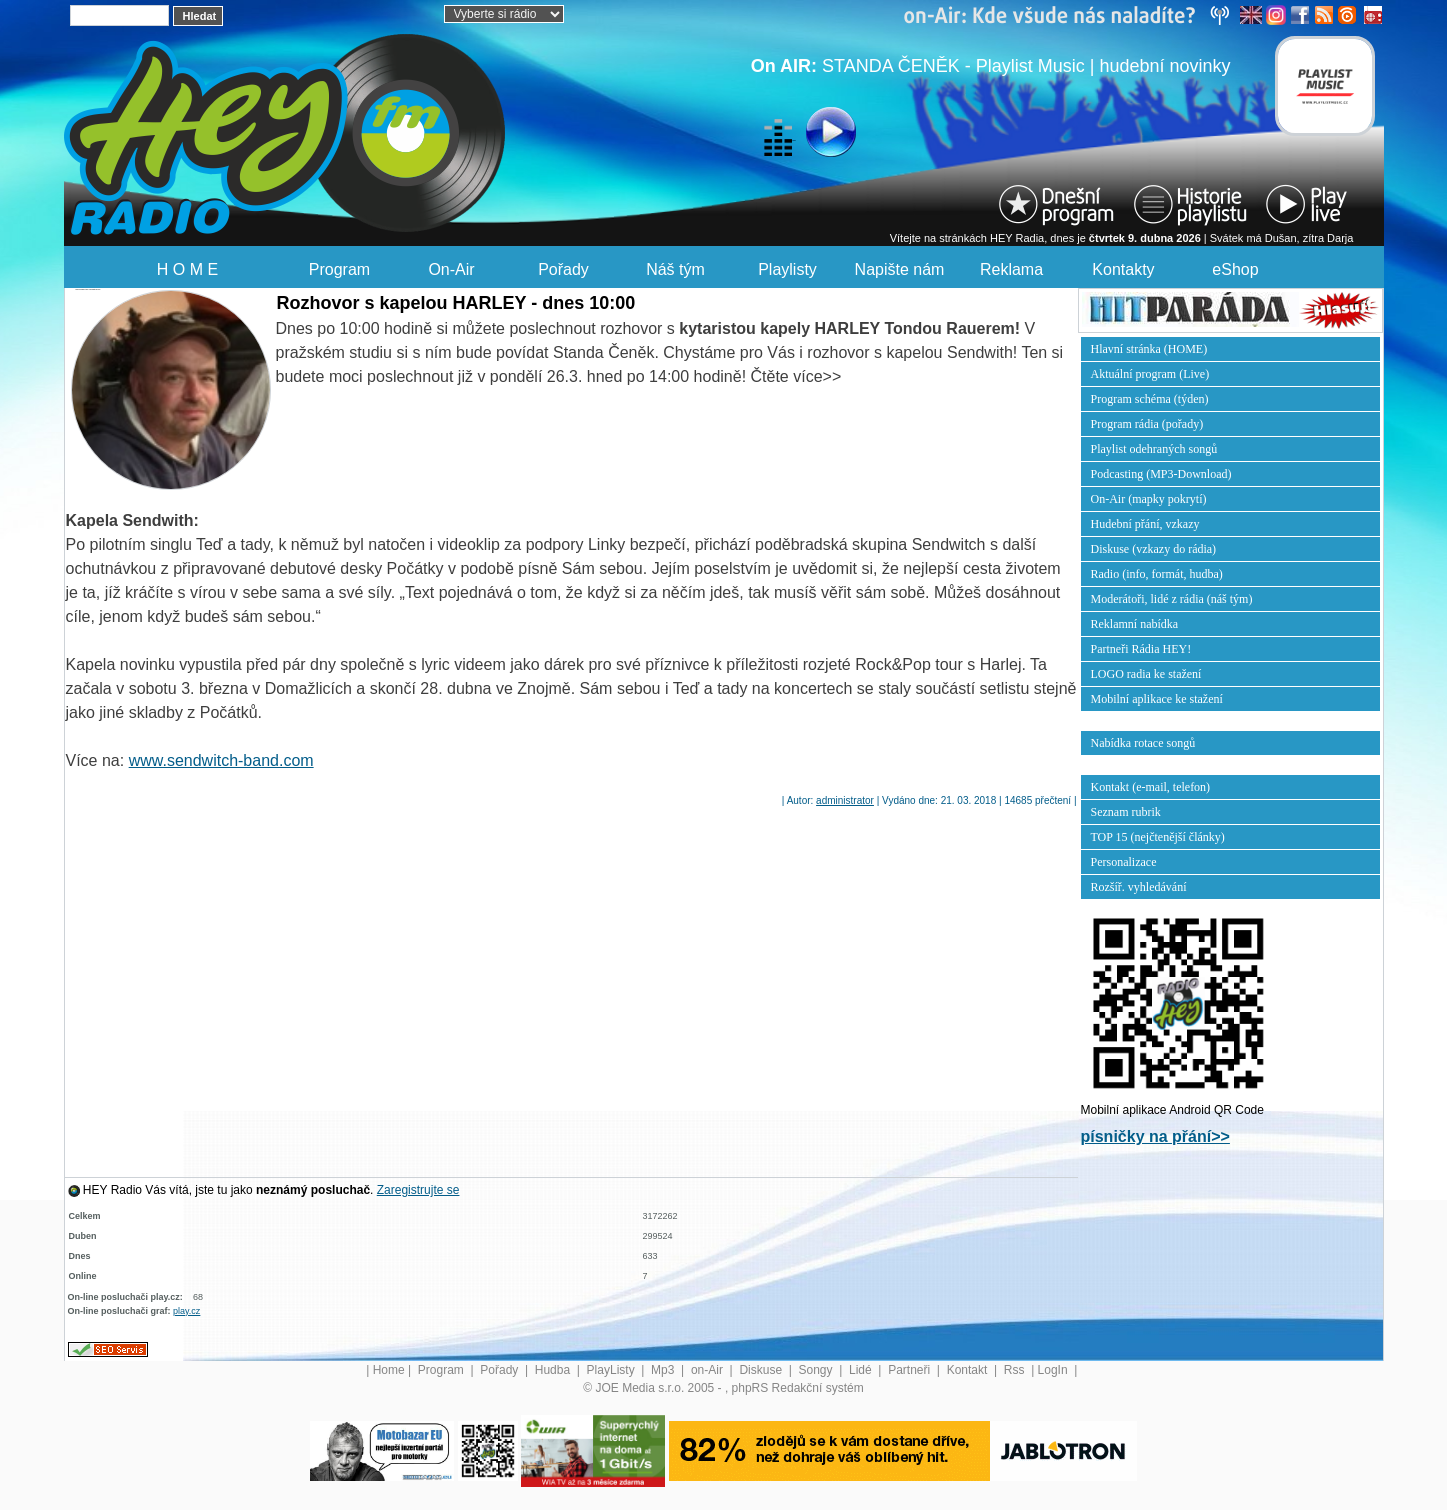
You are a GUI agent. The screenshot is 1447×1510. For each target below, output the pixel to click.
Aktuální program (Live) (1150, 374)
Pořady (563, 269)
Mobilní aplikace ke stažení (1157, 699)
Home (389, 1370)
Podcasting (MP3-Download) (1161, 474)
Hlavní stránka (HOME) (1149, 349)
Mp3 (664, 1370)
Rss (1016, 1370)
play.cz (186, 1311)
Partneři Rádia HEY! (1141, 649)
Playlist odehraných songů (1154, 449)
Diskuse (762, 1370)
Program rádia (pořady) (1147, 424)
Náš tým (675, 269)
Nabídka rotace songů (1143, 743)
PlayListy (612, 1370)
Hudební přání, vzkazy (1145, 524)
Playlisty (787, 269)
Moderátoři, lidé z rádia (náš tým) (1172, 599)
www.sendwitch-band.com (221, 760)
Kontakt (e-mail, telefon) (1151, 787)
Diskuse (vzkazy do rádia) (1154, 549)
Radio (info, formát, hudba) (1157, 574)
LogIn (1054, 1370)
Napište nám (900, 269)
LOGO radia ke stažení (1146, 674)
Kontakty (1123, 269)
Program (339, 269)
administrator (845, 800)
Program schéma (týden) (1150, 399)
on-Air (708, 1370)
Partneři (910, 1370)
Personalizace (1124, 862)
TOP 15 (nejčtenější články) (1158, 837)
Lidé (862, 1370)
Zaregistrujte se (418, 1190)
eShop (1235, 269)
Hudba (554, 1370)
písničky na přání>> (1155, 1136)
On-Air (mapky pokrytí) (1149, 499)
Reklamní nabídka (1135, 624)
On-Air (451, 269)
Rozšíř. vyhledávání (1139, 887)
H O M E (187, 269)
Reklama (1011, 269)
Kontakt (969, 1370)
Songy (817, 1370)
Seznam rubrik (1126, 812)
